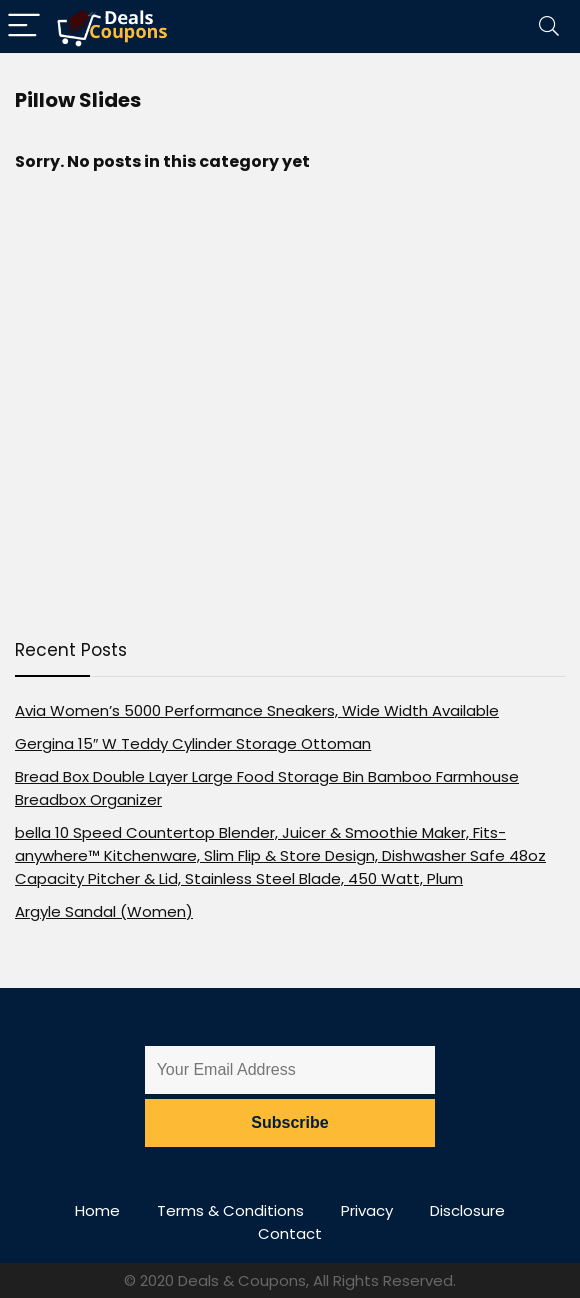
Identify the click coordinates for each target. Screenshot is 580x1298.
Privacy (367, 1210)
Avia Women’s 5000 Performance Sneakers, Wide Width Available (257, 710)
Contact (290, 1233)
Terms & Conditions (230, 1210)
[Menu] (24, 26)
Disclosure (467, 1210)
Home (97, 1210)
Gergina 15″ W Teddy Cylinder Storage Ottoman (193, 743)
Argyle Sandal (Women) (104, 911)
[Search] (549, 26)
